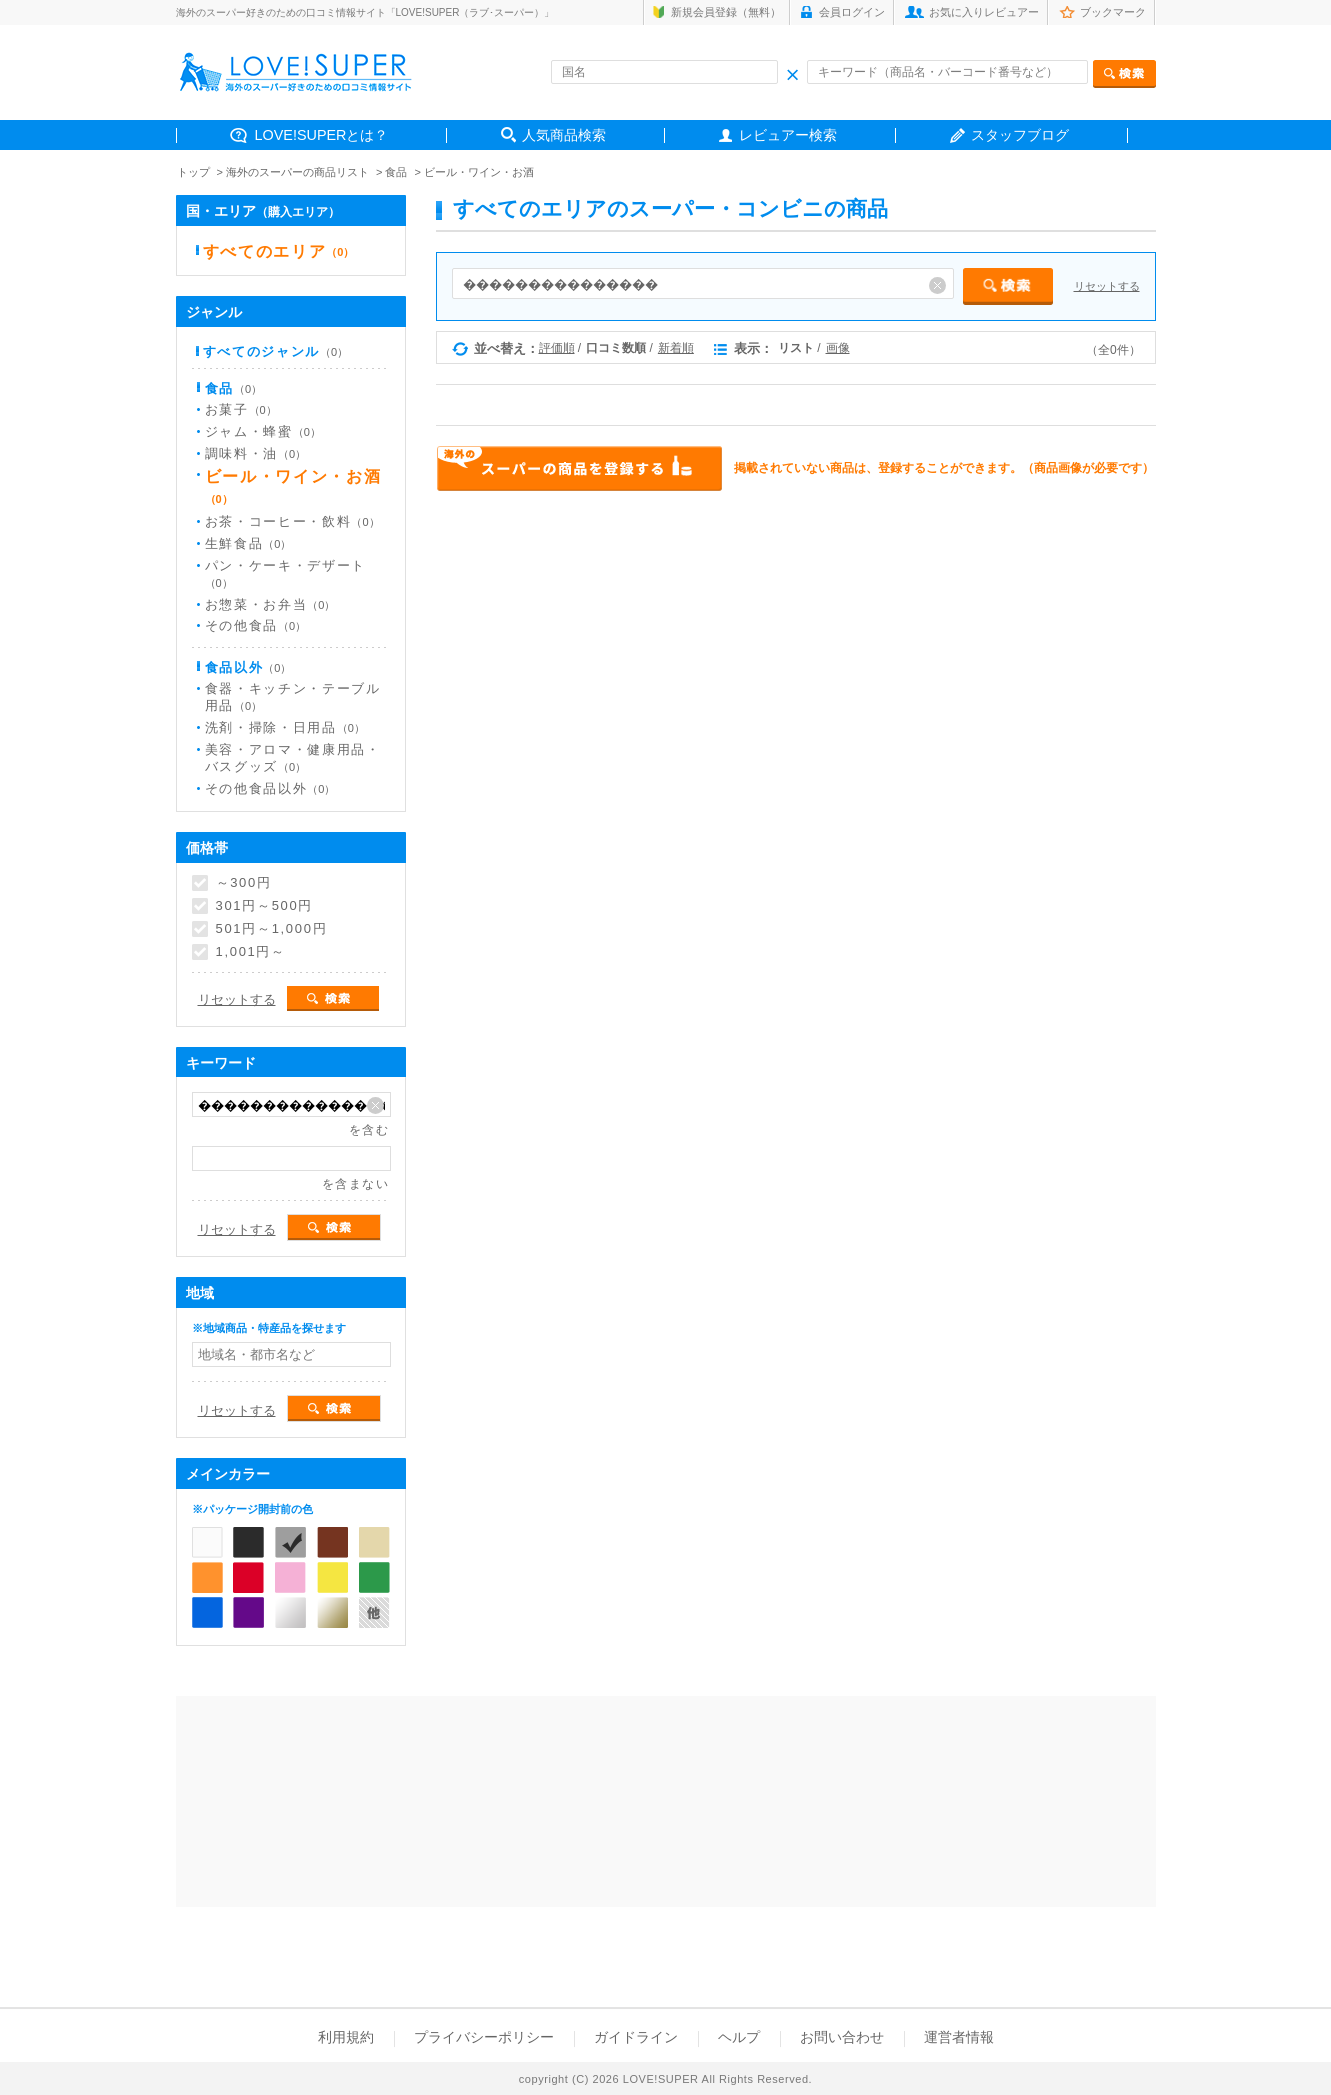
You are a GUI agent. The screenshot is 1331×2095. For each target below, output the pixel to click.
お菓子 (241, 409)
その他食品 (256, 625)
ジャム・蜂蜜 (263, 431)
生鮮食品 (248, 543)
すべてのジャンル (276, 351)
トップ (193, 172)
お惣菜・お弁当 (270, 604)
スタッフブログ (1020, 135)
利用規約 (346, 2037)
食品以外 (248, 667)
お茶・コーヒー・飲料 (292, 521)
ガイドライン (636, 2037)
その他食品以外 (270, 788)
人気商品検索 (564, 135)
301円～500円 (265, 906)
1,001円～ (251, 952)
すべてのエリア (279, 251)
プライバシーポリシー (484, 2037)
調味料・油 (256, 453)
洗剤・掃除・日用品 (285, 727)
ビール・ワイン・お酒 (479, 172)
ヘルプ (739, 2037)
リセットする (1107, 286)
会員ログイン (852, 12)
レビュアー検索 (788, 135)
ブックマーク (1113, 12)
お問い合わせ (842, 2037)
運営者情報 (959, 2037)
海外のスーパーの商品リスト (297, 172)
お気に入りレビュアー (984, 12)
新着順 (676, 348)
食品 (396, 172)
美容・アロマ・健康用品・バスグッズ (293, 758)
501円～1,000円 (272, 929)
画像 (838, 348)
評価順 (557, 348)
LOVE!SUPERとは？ (322, 135)
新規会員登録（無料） (726, 12)
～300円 (244, 883)
